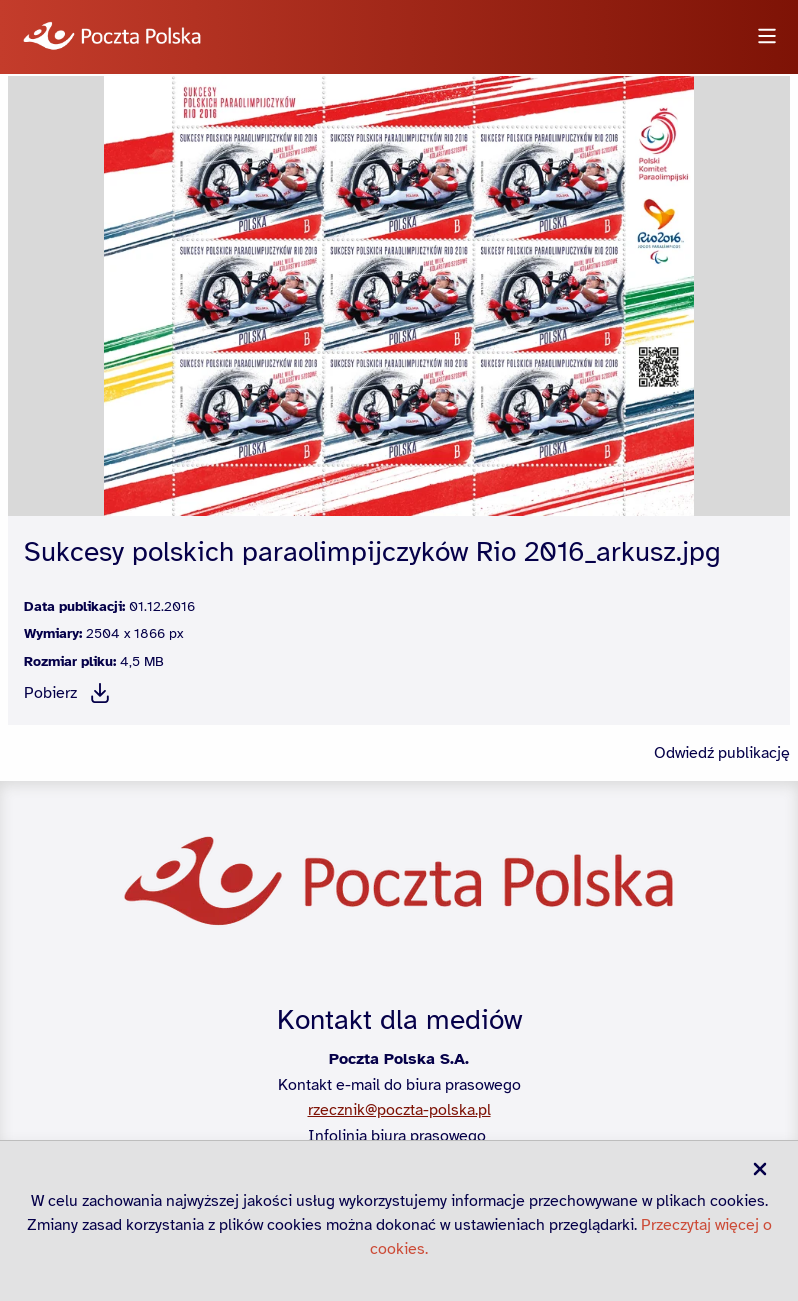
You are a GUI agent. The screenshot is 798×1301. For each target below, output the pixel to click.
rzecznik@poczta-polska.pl (399, 1110)
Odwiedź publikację (722, 753)
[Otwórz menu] (767, 37)
